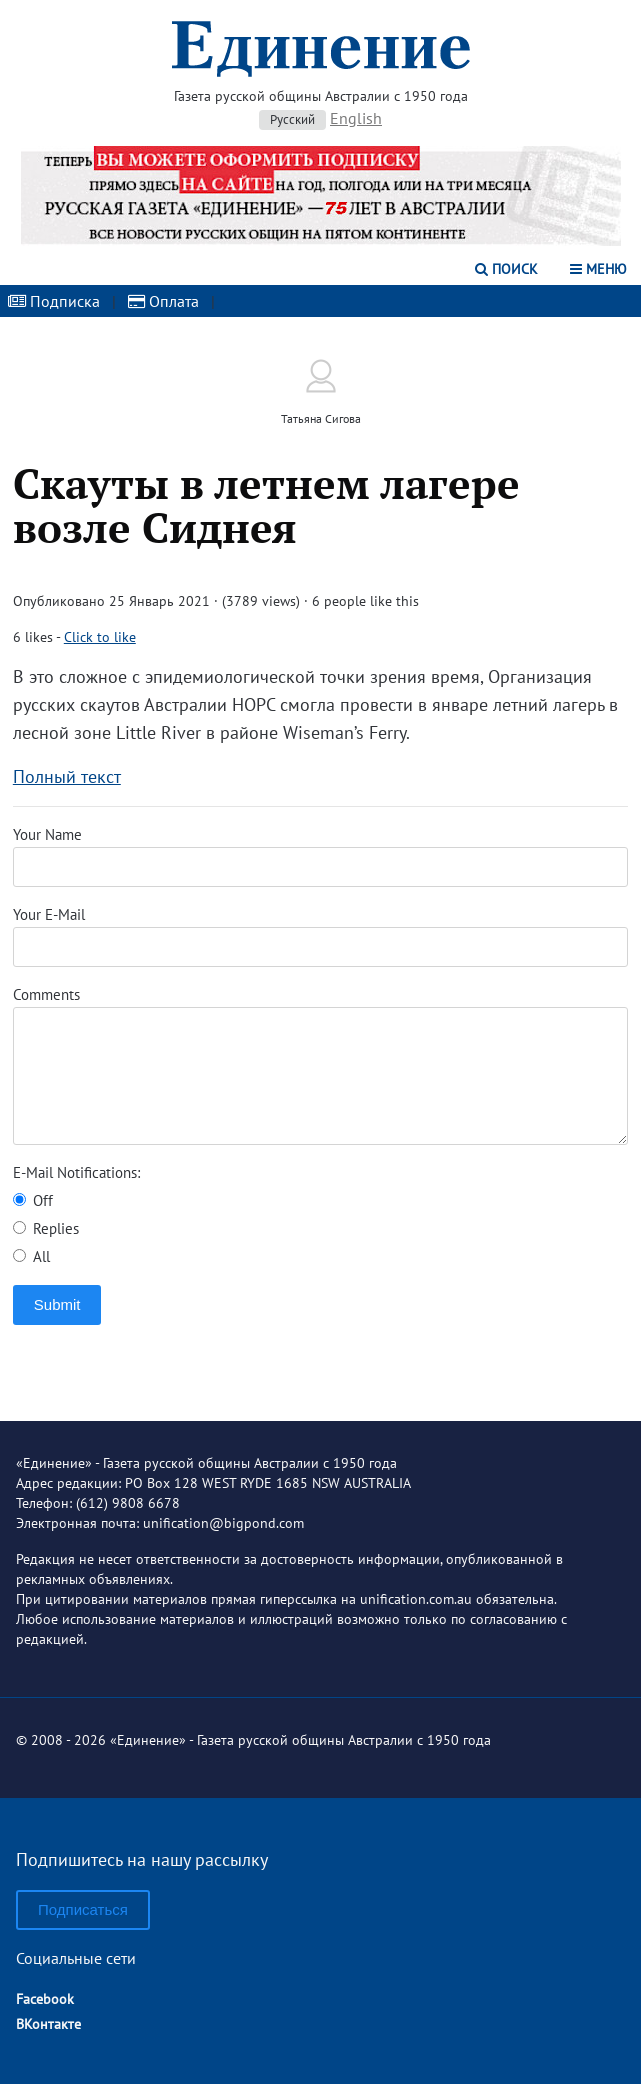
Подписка (54, 301)
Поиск (506, 269)
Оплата (163, 301)
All (31, 1256)
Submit (57, 1304)
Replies (46, 1228)
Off (33, 1200)
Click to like (100, 637)
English (356, 118)
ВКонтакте (48, 2024)
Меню (598, 269)
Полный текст (67, 776)
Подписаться (83, 1909)
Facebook (45, 1999)
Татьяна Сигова (321, 418)
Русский (292, 119)
